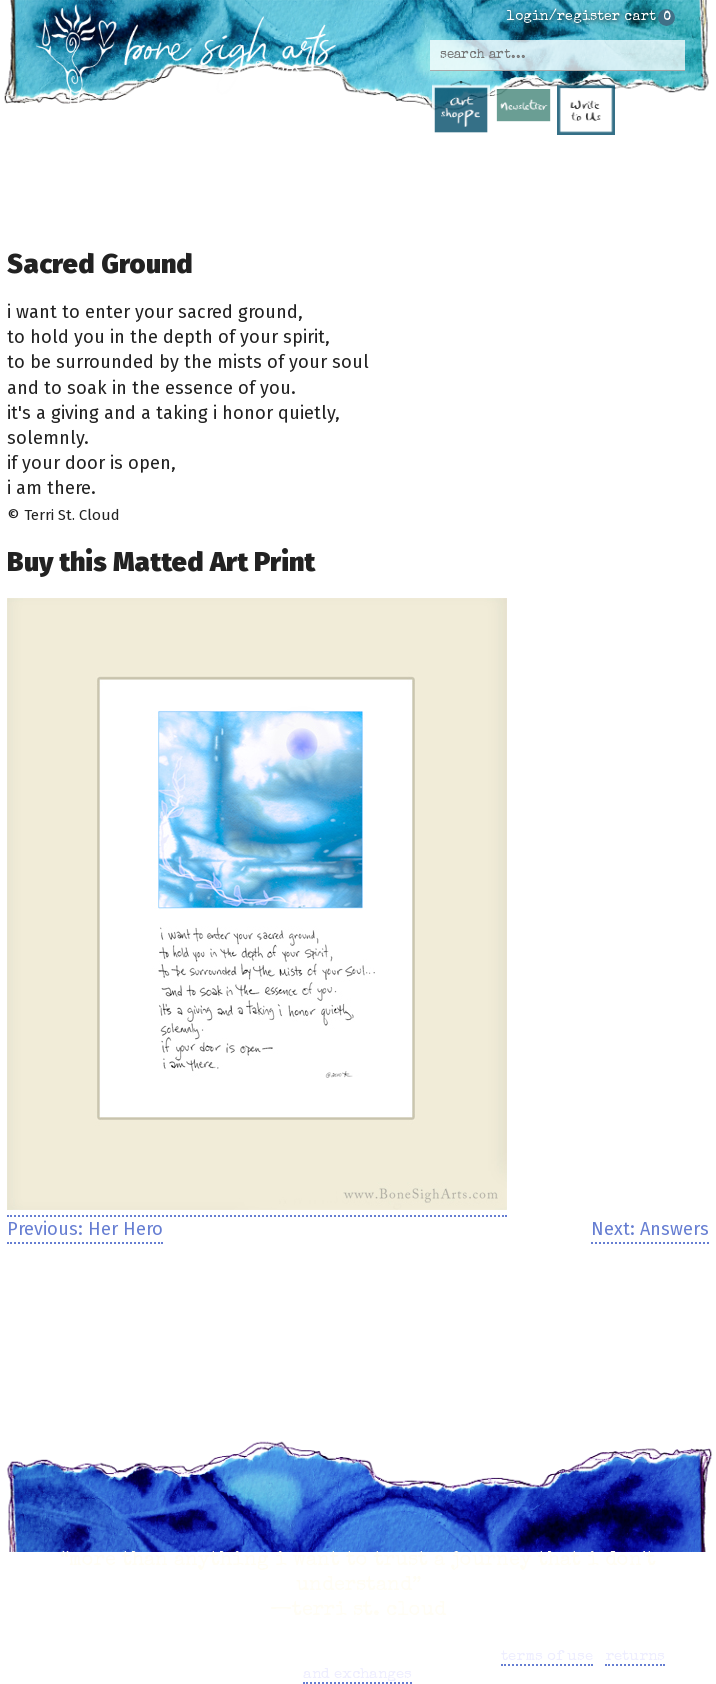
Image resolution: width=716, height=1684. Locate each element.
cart (640, 17)
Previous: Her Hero (85, 1229)
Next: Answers (650, 1229)
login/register (563, 17)
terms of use (547, 1656)
